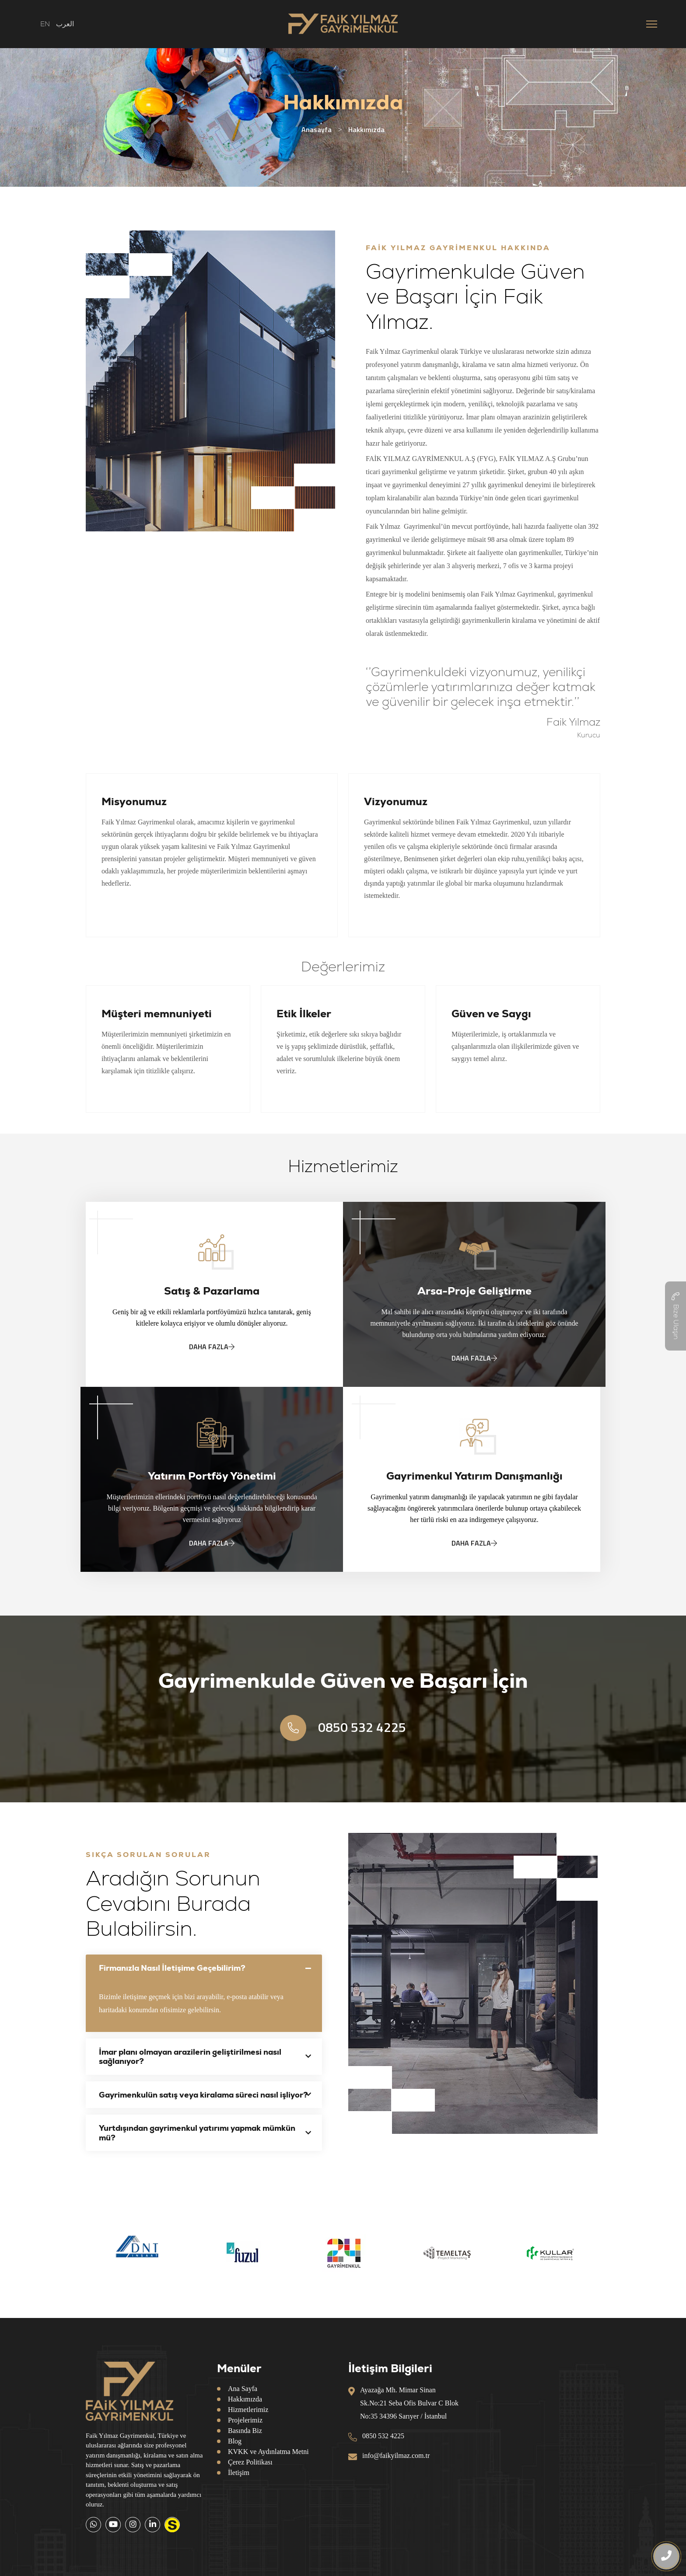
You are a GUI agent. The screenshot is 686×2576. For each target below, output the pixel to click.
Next (606, 2253)
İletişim (238, 2472)
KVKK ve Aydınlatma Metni (268, 2451)
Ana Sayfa (242, 2388)
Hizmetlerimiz (248, 2409)
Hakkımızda (245, 2399)
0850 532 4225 (343, 1728)
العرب (65, 23)
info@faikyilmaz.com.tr (396, 2455)
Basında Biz (245, 2430)
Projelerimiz (245, 2420)
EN (45, 23)
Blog (235, 2441)
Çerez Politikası (250, 2462)
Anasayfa (316, 129)
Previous (79, 2253)
